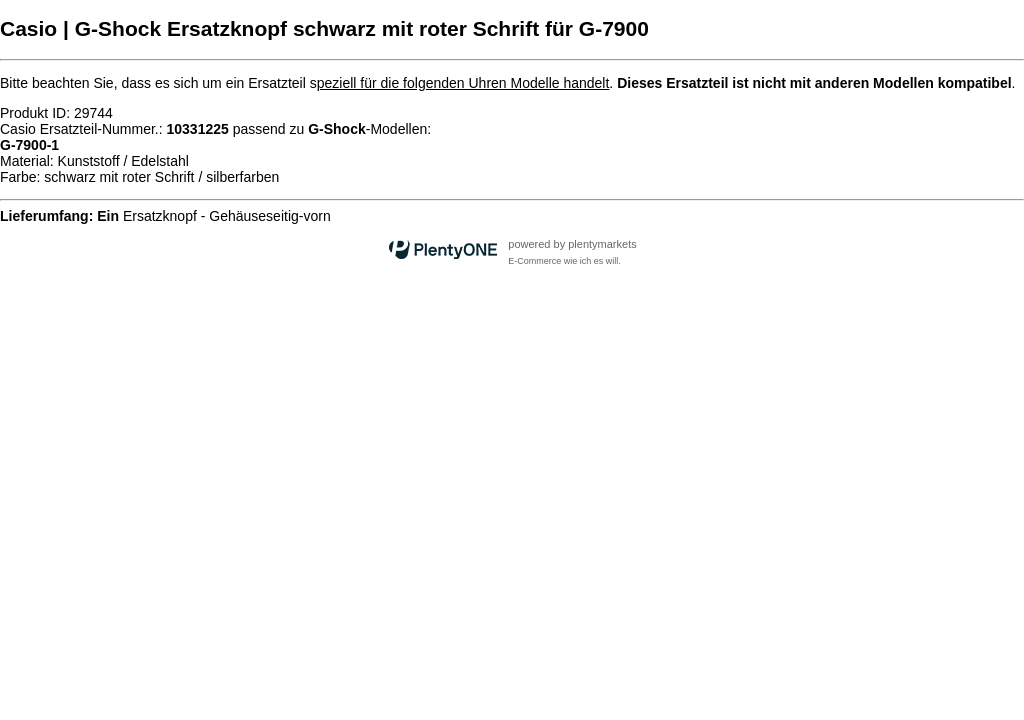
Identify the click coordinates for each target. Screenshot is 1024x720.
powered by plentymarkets (572, 244)
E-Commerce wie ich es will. (564, 261)
